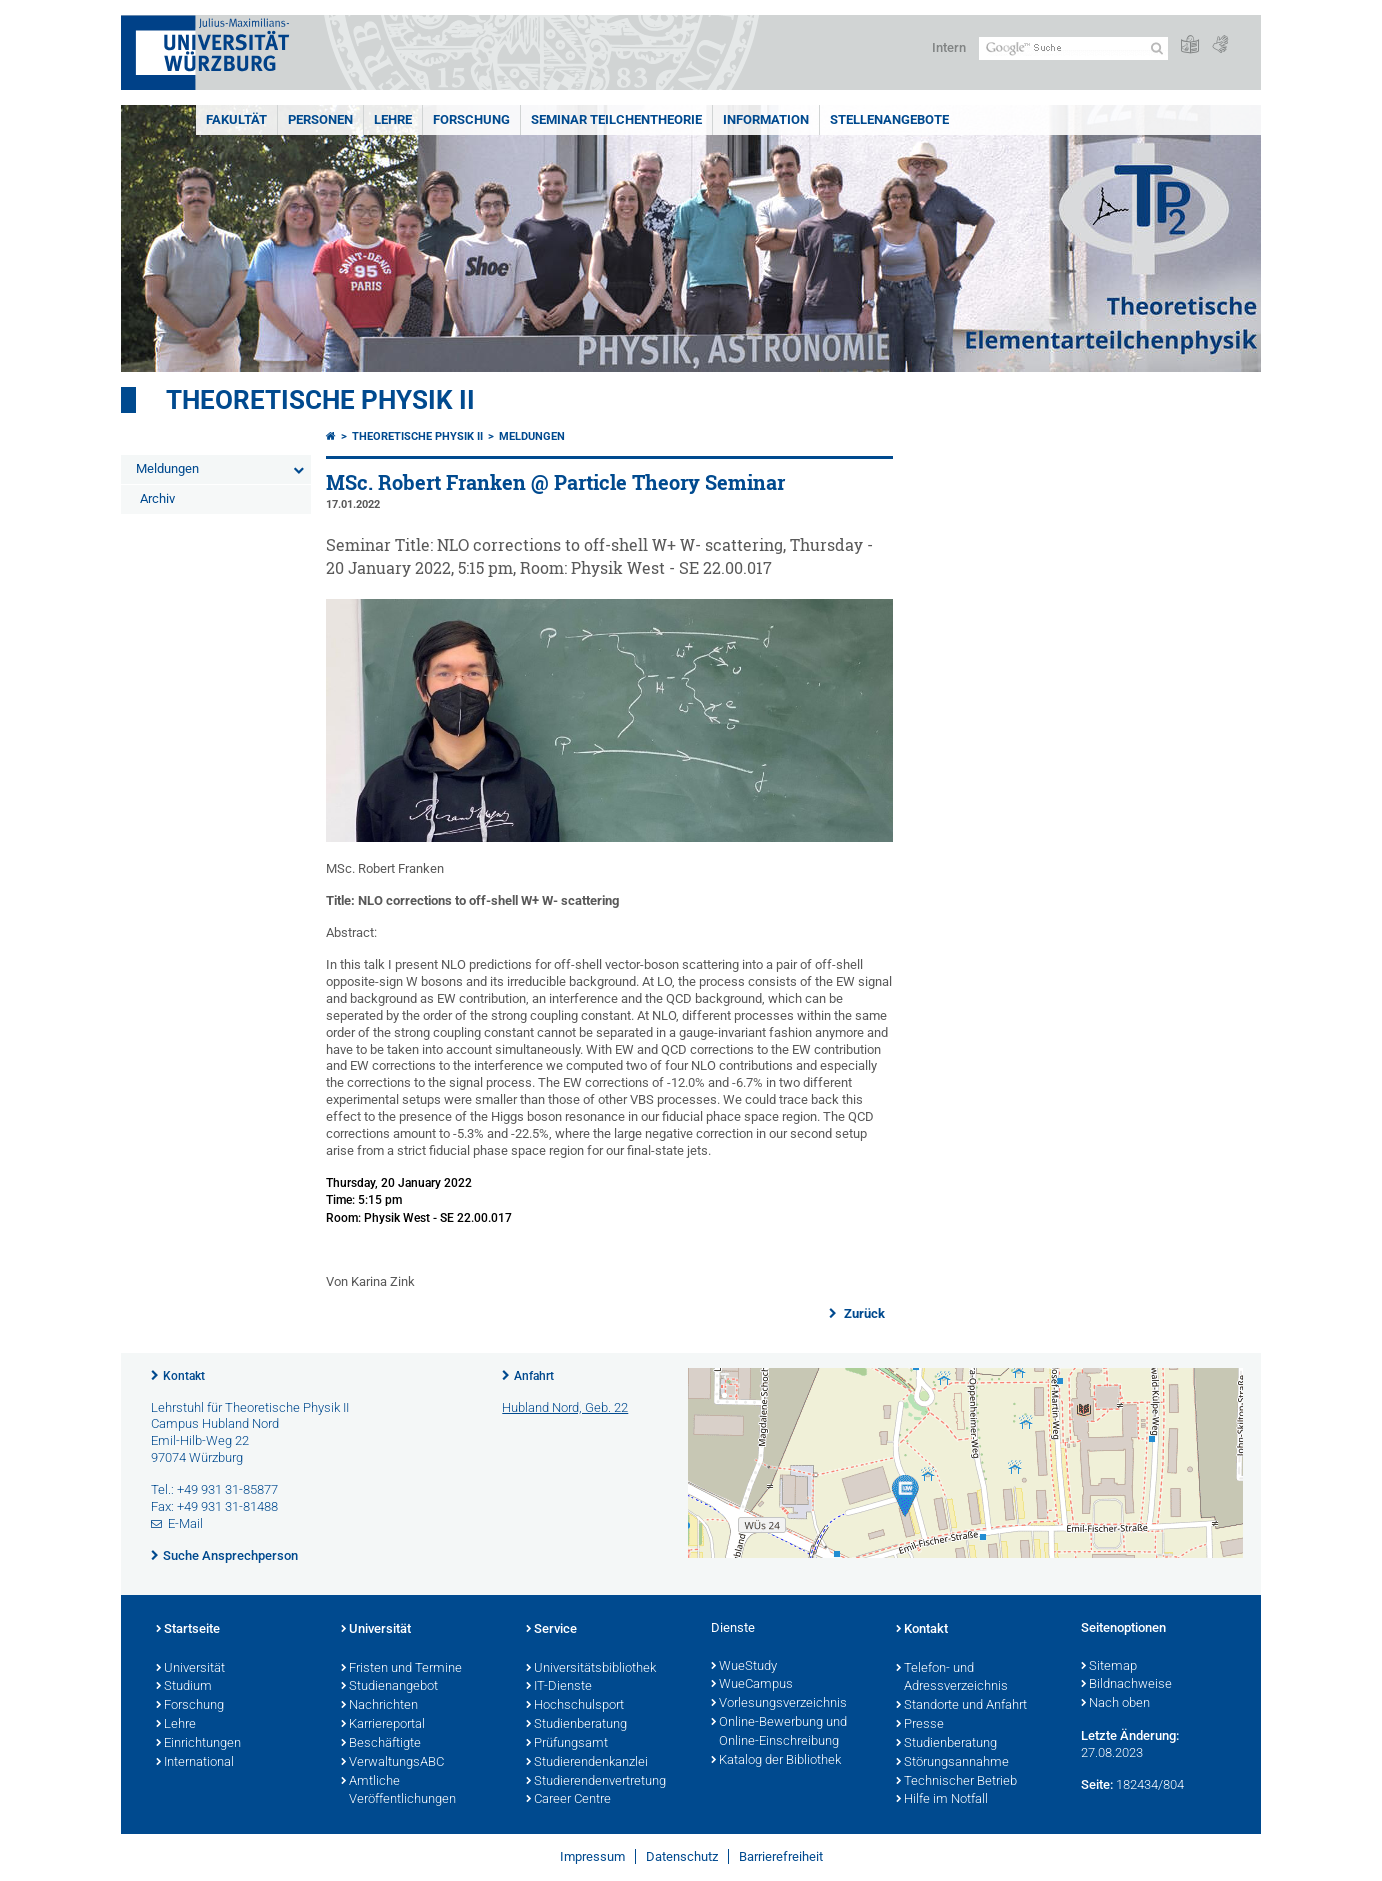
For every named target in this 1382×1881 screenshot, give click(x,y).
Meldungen (167, 468)
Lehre (393, 119)
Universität (190, 1669)
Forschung (471, 119)
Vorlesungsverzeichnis (779, 1704)
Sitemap (1109, 1667)
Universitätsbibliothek (591, 1669)
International (195, 1763)
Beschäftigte (381, 1744)
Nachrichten (379, 1706)
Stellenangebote (889, 119)
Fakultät (236, 119)
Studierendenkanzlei (587, 1763)
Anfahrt (534, 1376)
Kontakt (184, 1376)
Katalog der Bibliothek (776, 1761)
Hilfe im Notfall (942, 1800)
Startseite (188, 1630)
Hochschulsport (575, 1706)
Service (551, 1630)
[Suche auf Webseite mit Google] (1073, 48)
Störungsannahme (952, 1763)
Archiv (157, 498)
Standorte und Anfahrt (961, 1706)
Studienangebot (389, 1687)
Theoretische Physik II (320, 400)
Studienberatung (576, 1725)
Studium (184, 1687)
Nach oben (1115, 1704)
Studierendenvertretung (596, 1782)
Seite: (1097, 1784)
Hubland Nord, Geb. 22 (565, 1407)
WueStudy (744, 1667)
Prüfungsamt (567, 1744)
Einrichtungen (198, 1744)
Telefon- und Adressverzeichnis (952, 1678)
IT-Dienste (559, 1687)
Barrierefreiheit (781, 1856)
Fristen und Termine (401, 1669)
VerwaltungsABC (392, 1763)
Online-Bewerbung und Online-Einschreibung (779, 1732)
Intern (949, 47)
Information (766, 119)
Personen (320, 119)
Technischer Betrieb (956, 1782)
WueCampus (752, 1685)
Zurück (863, 1313)
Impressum (592, 1856)
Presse (920, 1725)
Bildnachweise (1126, 1685)
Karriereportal (383, 1725)
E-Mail (185, 1523)
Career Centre (568, 1800)
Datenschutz (682, 1856)
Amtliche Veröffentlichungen (398, 1791)
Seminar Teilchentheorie (616, 119)
